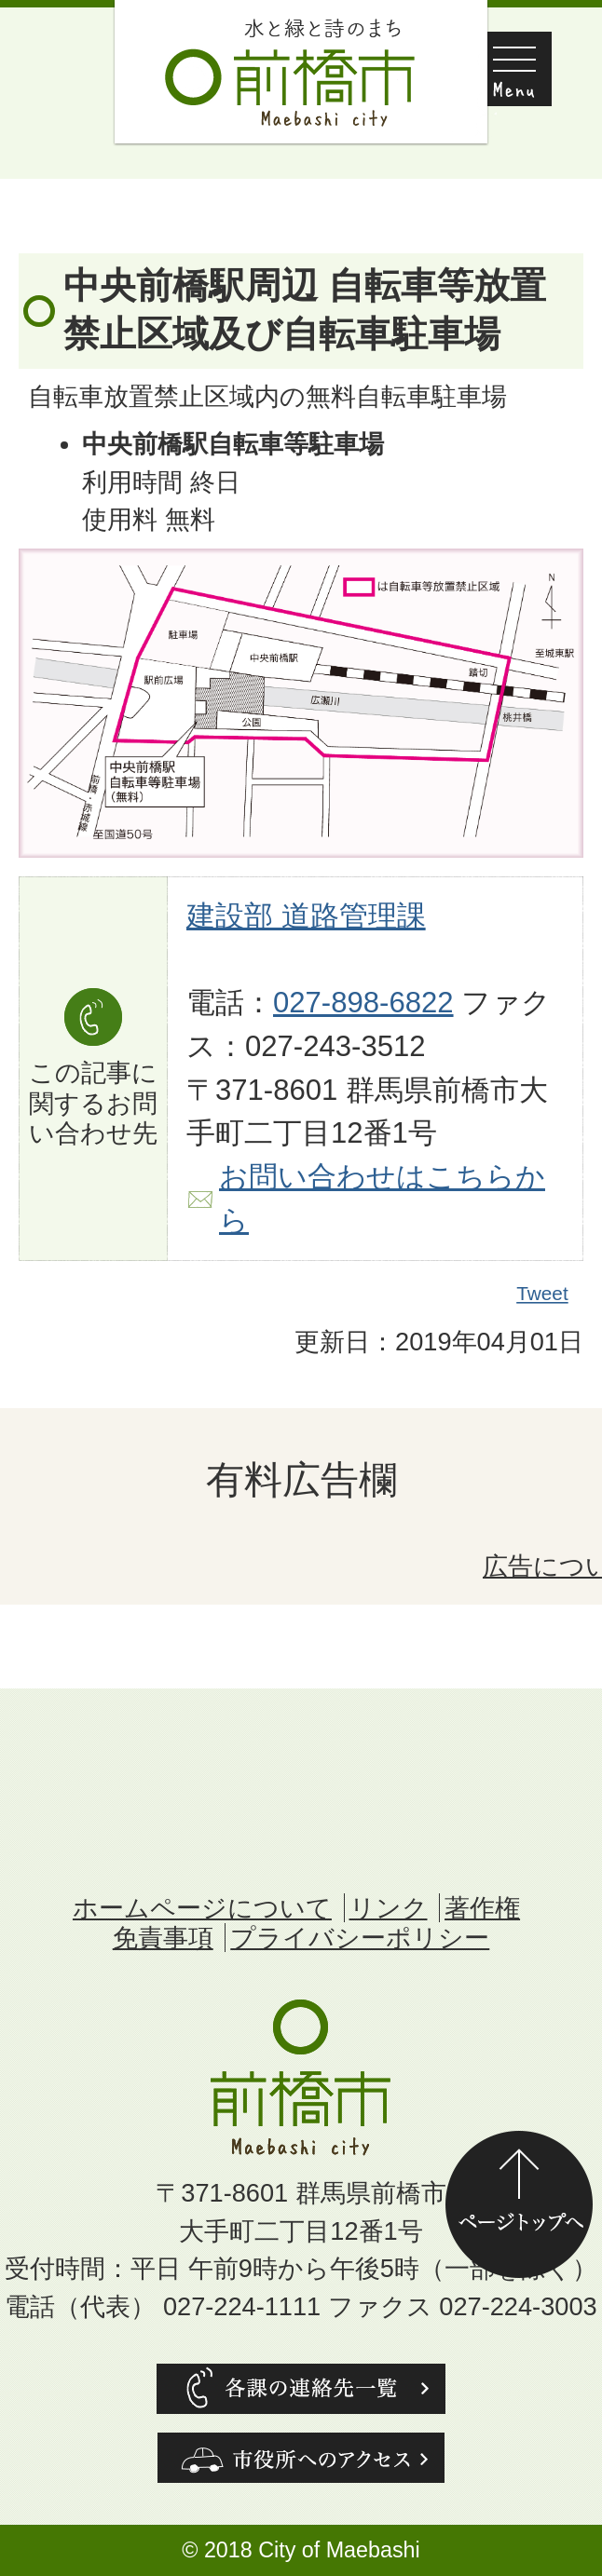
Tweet (543, 1293)
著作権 (482, 1907)
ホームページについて (202, 1907)
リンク (388, 1907)
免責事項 (163, 1937)
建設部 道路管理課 (306, 916)
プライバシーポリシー (359, 1937)
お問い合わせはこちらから (382, 1198)
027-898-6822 (363, 1002)
